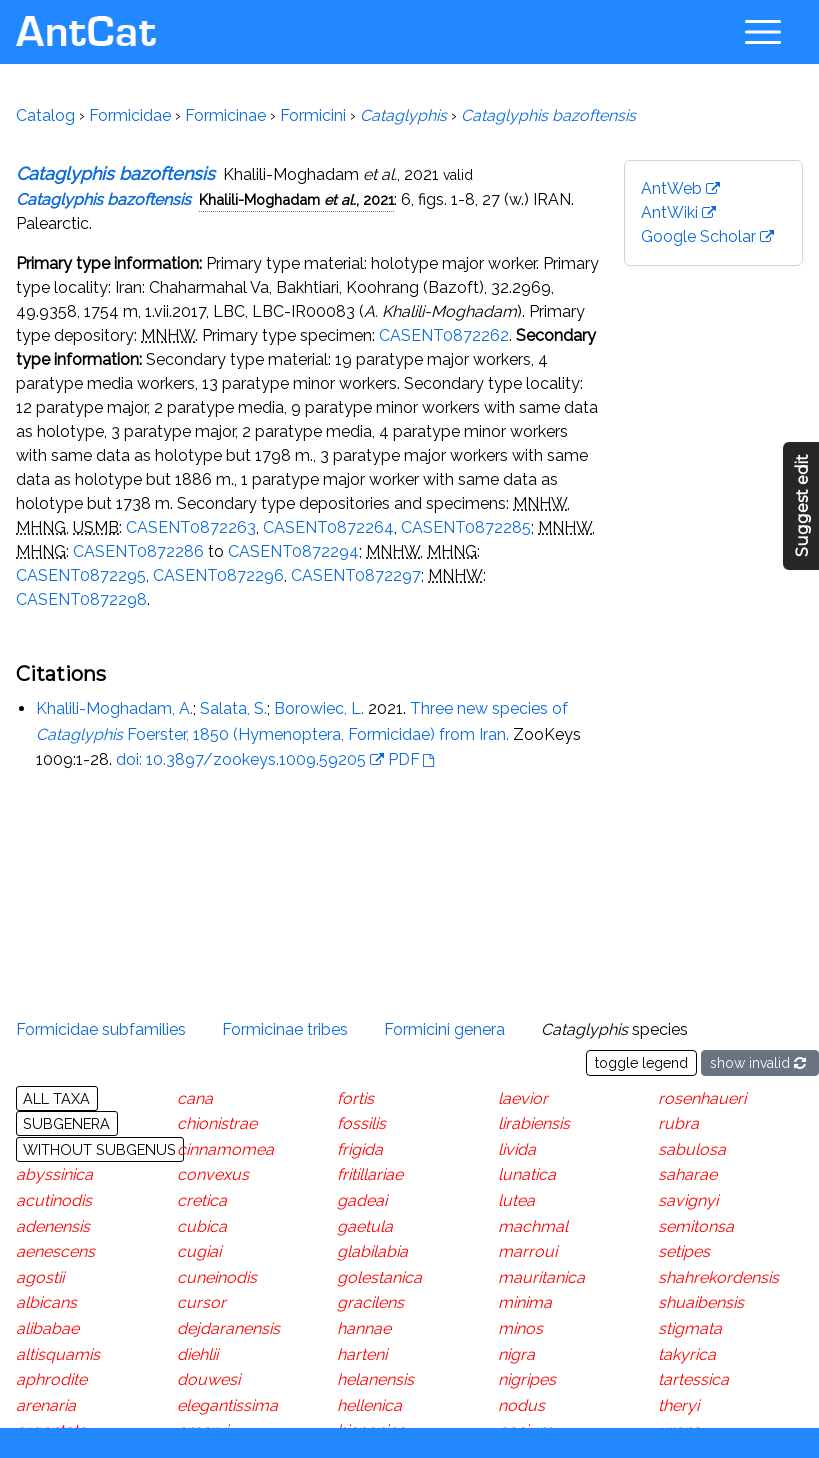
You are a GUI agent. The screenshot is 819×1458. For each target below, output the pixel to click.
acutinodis (54, 1200)
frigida (360, 1149)
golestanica (379, 1277)
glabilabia (372, 1251)
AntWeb (671, 188)
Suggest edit (802, 506)
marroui (527, 1251)
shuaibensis (701, 1302)
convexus (213, 1174)
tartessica (693, 1379)
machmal (533, 1226)
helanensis (375, 1379)
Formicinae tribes (285, 1029)
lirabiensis (534, 1123)
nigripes (527, 1379)
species (614, 1029)
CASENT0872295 (81, 575)
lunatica (527, 1174)
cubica (202, 1226)
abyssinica (54, 1174)
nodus (521, 1405)
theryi (678, 1405)
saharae (687, 1174)
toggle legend (641, 1063)
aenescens (55, 1251)
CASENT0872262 (444, 335)
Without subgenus (99, 1149)
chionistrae (217, 1123)
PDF (404, 759)
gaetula (365, 1226)
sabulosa (692, 1149)
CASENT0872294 (293, 551)
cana (195, 1098)
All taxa (56, 1098)
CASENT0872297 (356, 575)
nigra (516, 1354)
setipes (684, 1251)
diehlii (197, 1354)
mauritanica (541, 1277)
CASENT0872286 (138, 551)
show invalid (760, 1063)
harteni (362, 1354)
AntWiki (669, 212)
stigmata (690, 1328)
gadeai (362, 1200)
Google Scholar (698, 236)
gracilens (370, 1302)
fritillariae (370, 1174)
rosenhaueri (702, 1098)
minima (525, 1302)
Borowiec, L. (319, 708)
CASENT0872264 (328, 527)
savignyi (688, 1200)
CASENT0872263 (191, 527)
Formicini (313, 115)
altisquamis (58, 1354)
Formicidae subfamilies (101, 1029)
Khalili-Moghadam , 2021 (296, 199)
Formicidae (130, 115)
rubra (678, 1123)
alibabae (47, 1328)
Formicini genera (444, 1029)
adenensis (53, 1226)
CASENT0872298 (81, 599)
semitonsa (696, 1226)
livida (517, 1149)
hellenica (369, 1405)
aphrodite (51, 1379)
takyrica (687, 1354)
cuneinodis (217, 1277)
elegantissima (227, 1405)
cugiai (199, 1251)
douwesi (208, 1379)
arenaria (46, 1405)
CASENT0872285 (466, 527)
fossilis (361, 1123)
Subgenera (66, 1123)
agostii (40, 1277)
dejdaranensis (228, 1328)
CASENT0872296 (218, 575)
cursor (201, 1302)
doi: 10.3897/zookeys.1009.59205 (241, 759)
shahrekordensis (718, 1277)
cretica (202, 1200)
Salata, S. (233, 708)
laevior (523, 1098)
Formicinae (225, 115)
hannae (364, 1328)
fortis (355, 1098)
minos (520, 1328)
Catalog (45, 115)
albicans (46, 1302)
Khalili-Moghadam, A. (114, 708)
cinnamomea (225, 1149)
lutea (516, 1200)
